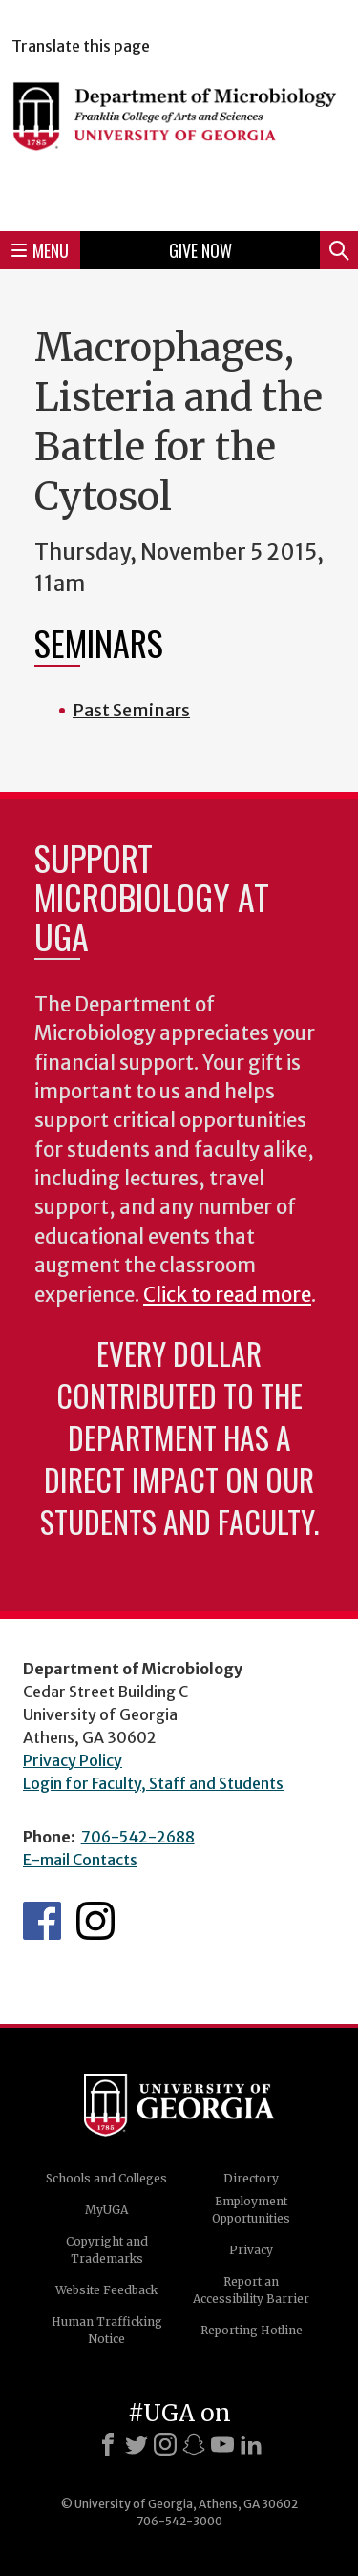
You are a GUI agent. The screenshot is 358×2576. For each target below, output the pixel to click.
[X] (136, 2444)
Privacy (251, 2250)
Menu (40, 250)
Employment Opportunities (251, 2209)
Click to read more (227, 1295)
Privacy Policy (72, 1760)
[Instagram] (165, 2444)
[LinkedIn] (251, 2444)
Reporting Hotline (251, 2330)
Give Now (200, 250)
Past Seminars (131, 710)
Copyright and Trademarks (107, 2250)
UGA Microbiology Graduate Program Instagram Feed (95, 1921)
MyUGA (106, 2210)
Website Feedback (106, 2290)
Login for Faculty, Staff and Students (153, 1783)
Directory (251, 2178)
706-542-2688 (138, 1836)
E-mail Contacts (80, 1859)
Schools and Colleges (106, 2178)
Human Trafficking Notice (107, 2330)
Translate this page (80, 45)
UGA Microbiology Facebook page (42, 1921)
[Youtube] (222, 2444)
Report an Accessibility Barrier (251, 2290)
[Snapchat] (193, 2444)
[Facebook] (107, 2444)
